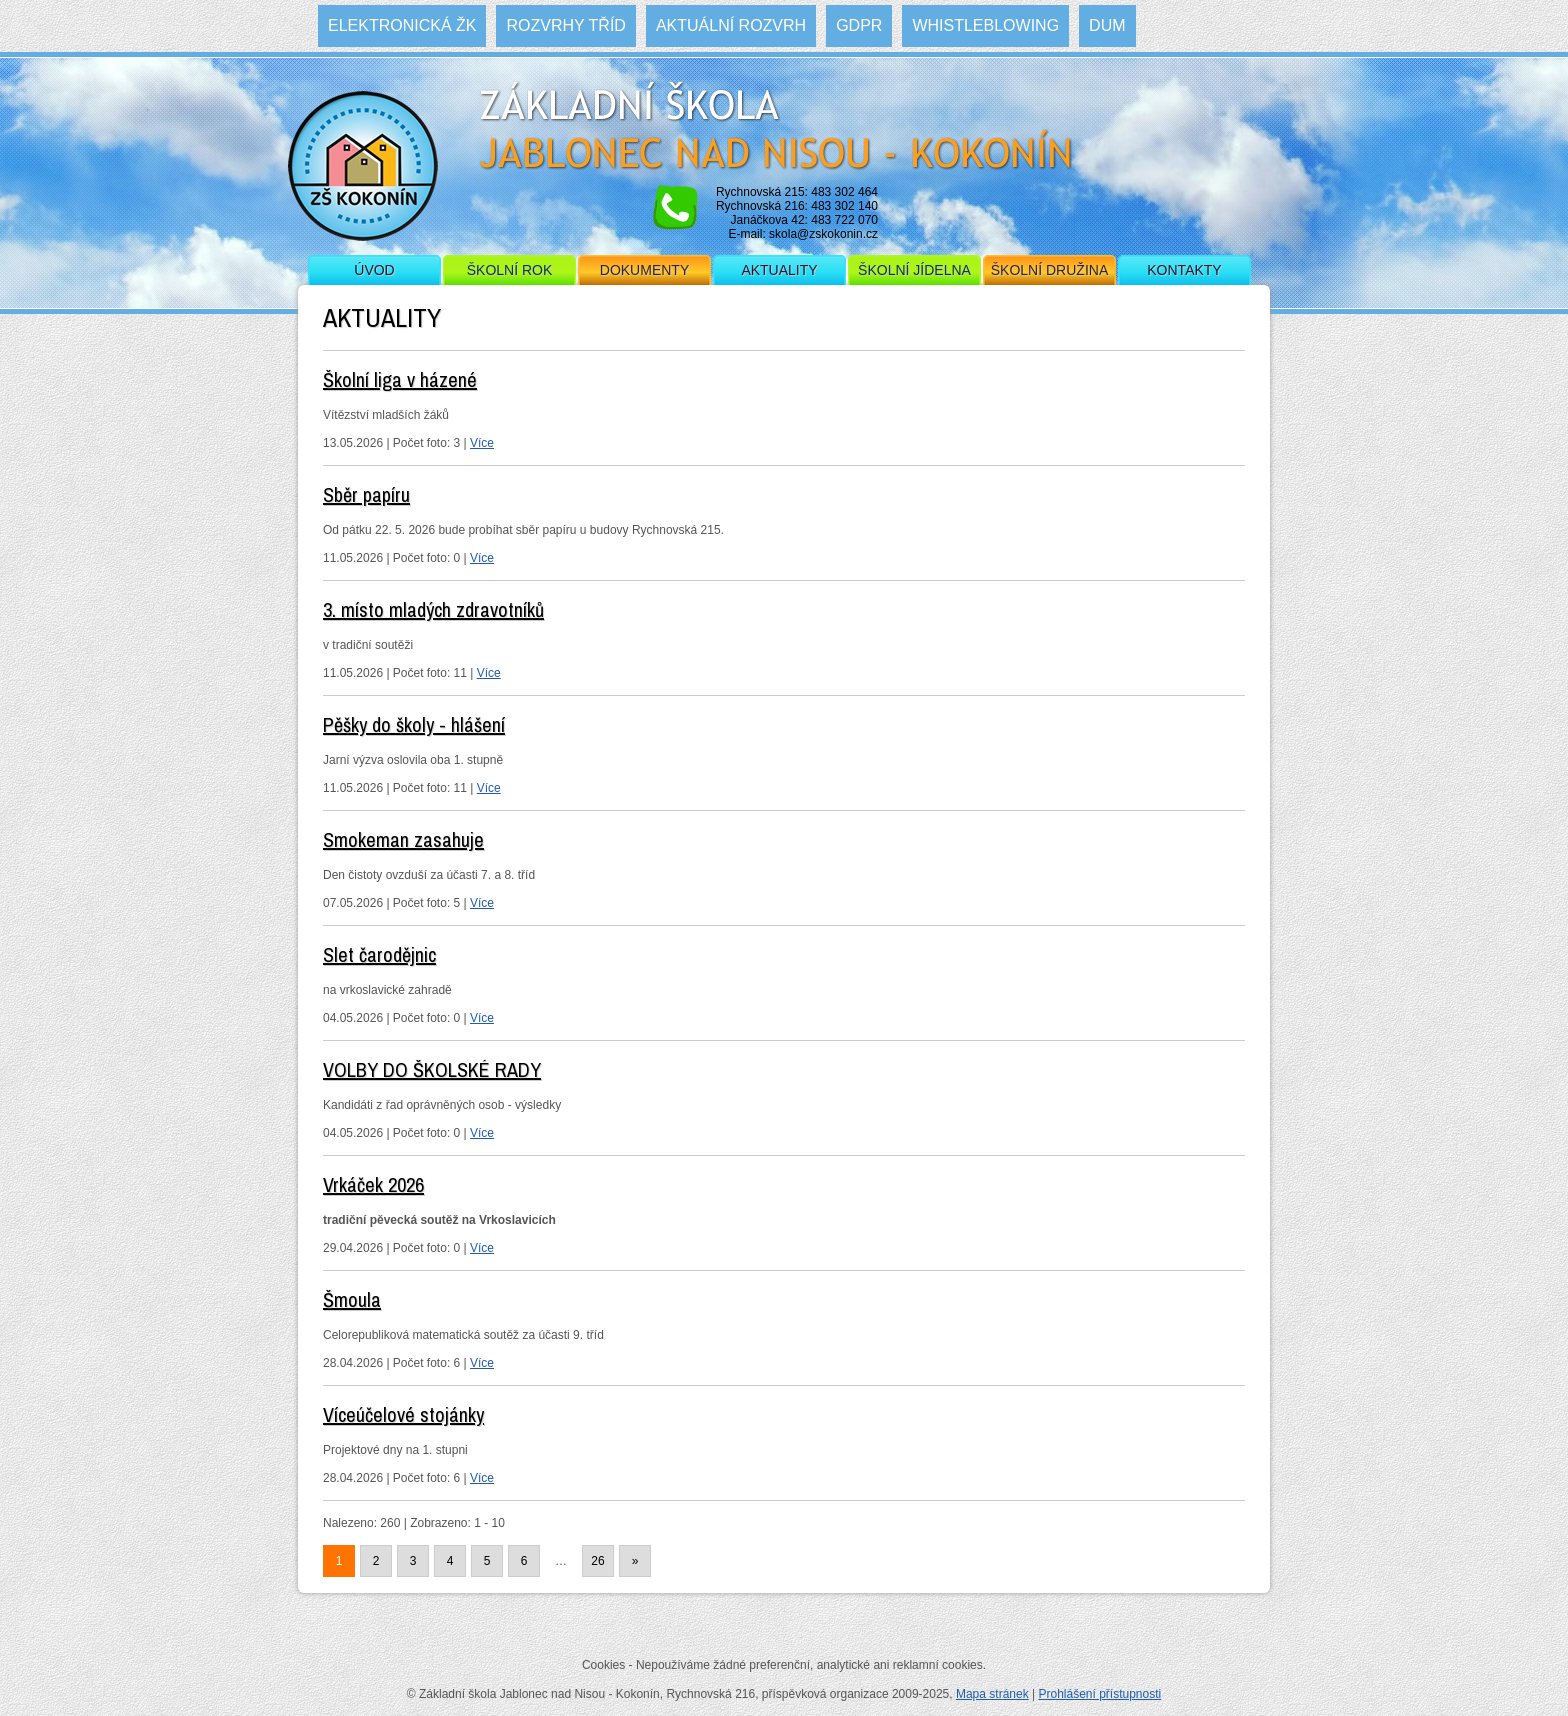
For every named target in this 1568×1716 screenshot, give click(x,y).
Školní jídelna (914, 270)
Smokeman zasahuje (403, 839)
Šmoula (352, 1299)
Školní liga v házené (400, 379)
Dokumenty (644, 270)
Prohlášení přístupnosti (1099, 1694)
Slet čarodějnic (379, 954)
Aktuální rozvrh (731, 25)
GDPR (859, 25)
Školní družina (1049, 270)
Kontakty (1184, 270)
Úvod (374, 270)
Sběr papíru (366, 494)
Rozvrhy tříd (565, 25)
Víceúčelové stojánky (403, 1414)
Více (482, 443)
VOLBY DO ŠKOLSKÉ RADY (432, 1069)
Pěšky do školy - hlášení (414, 724)
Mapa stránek (992, 1694)
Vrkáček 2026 (373, 1184)
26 (597, 1561)
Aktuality (779, 270)
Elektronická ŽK (402, 25)
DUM (1107, 25)
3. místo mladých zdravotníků (433, 609)
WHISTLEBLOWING (985, 25)
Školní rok (510, 270)
